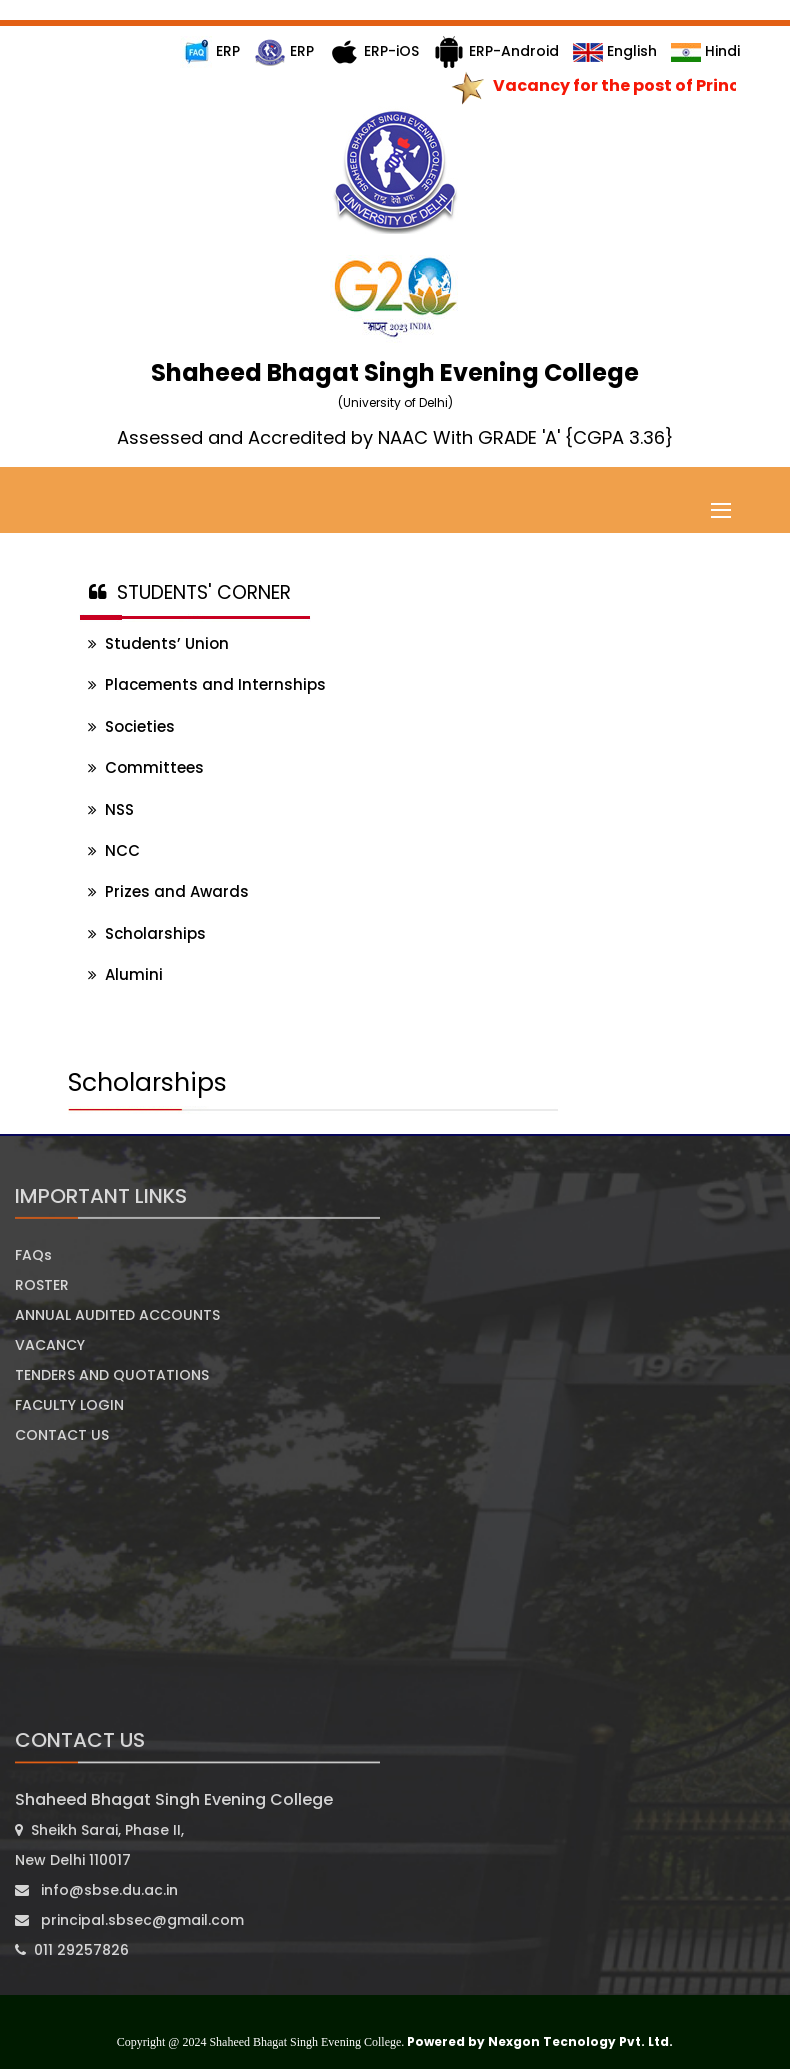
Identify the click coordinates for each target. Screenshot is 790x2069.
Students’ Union (158, 643)
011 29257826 (72, 1950)
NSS (111, 809)
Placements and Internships (207, 684)
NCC (114, 850)
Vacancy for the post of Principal (638, 85)
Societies (131, 726)
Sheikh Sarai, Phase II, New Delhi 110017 (99, 1845)
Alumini (125, 974)
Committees (146, 767)
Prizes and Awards (168, 891)
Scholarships (147, 933)
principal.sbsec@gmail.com (129, 1920)
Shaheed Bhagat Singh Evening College (174, 1799)
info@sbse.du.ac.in (96, 1890)
